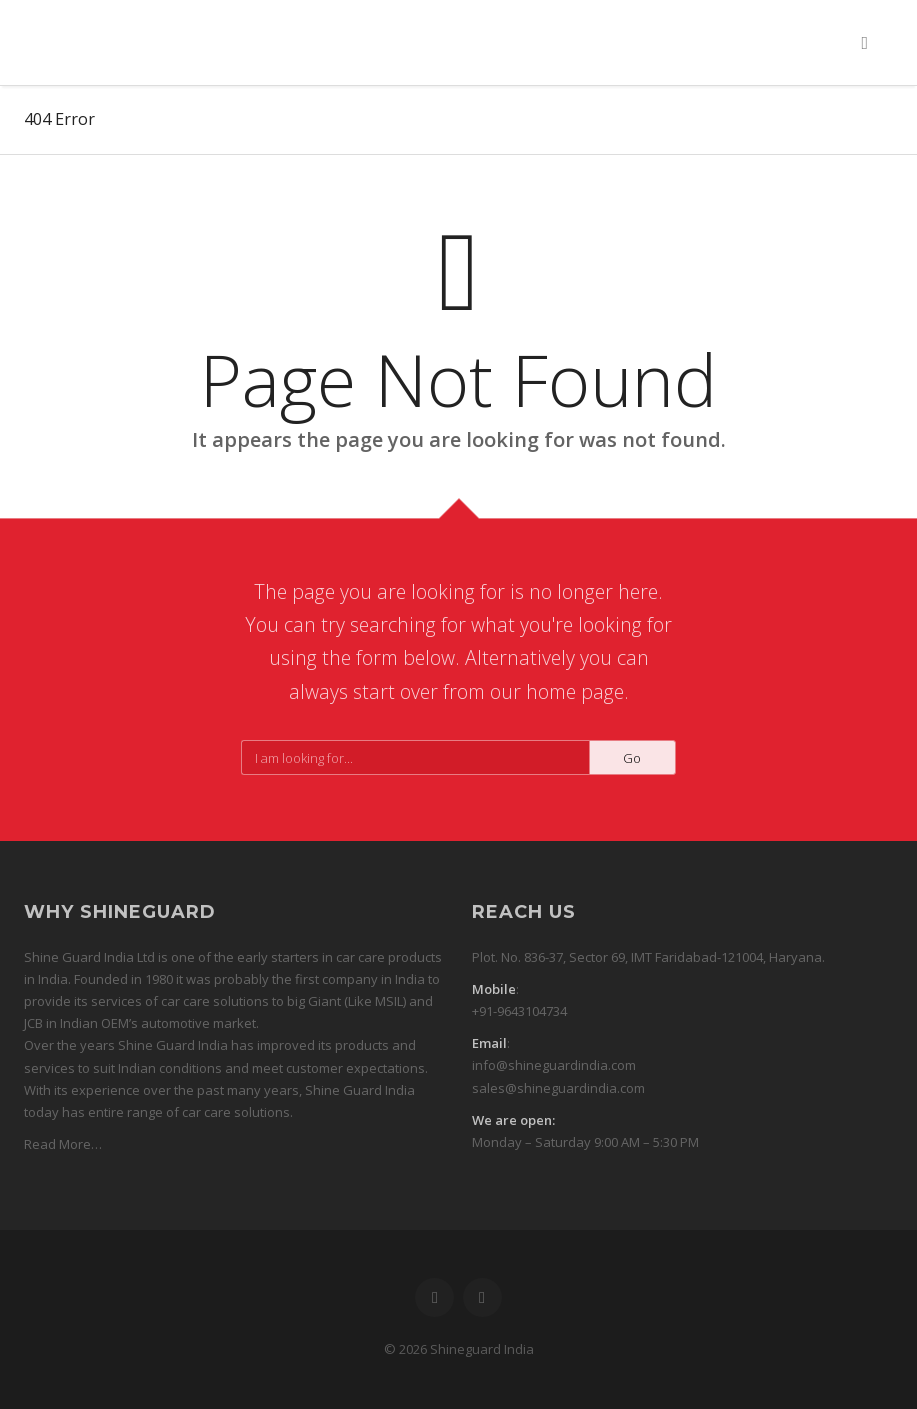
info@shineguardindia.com (554, 1065)
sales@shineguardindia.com (558, 1088)
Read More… (63, 1144)
